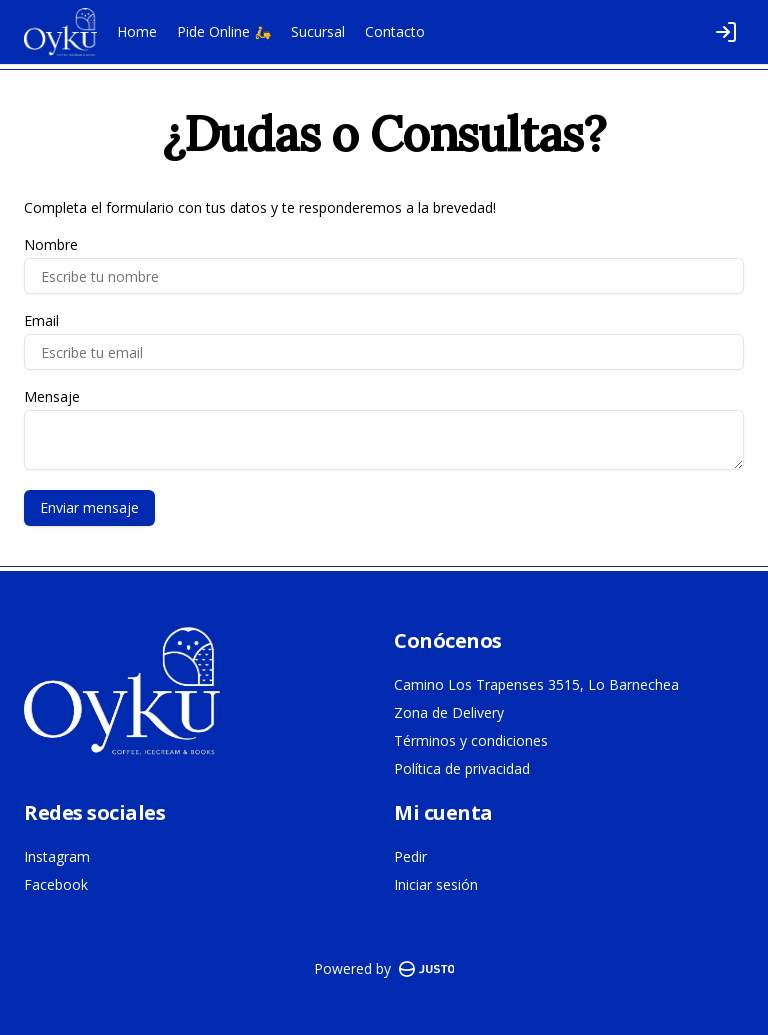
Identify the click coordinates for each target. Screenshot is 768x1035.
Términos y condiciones (471, 740)
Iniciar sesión (436, 884)
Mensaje (52, 397)
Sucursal (318, 31)
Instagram (57, 856)
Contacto (395, 31)
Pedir (410, 856)
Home (137, 31)
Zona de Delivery (449, 712)
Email (41, 321)
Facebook (56, 884)
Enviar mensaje (89, 507)
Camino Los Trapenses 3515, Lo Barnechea (536, 684)
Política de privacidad (462, 768)
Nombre (51, 245)
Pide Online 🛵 (224, 31)
